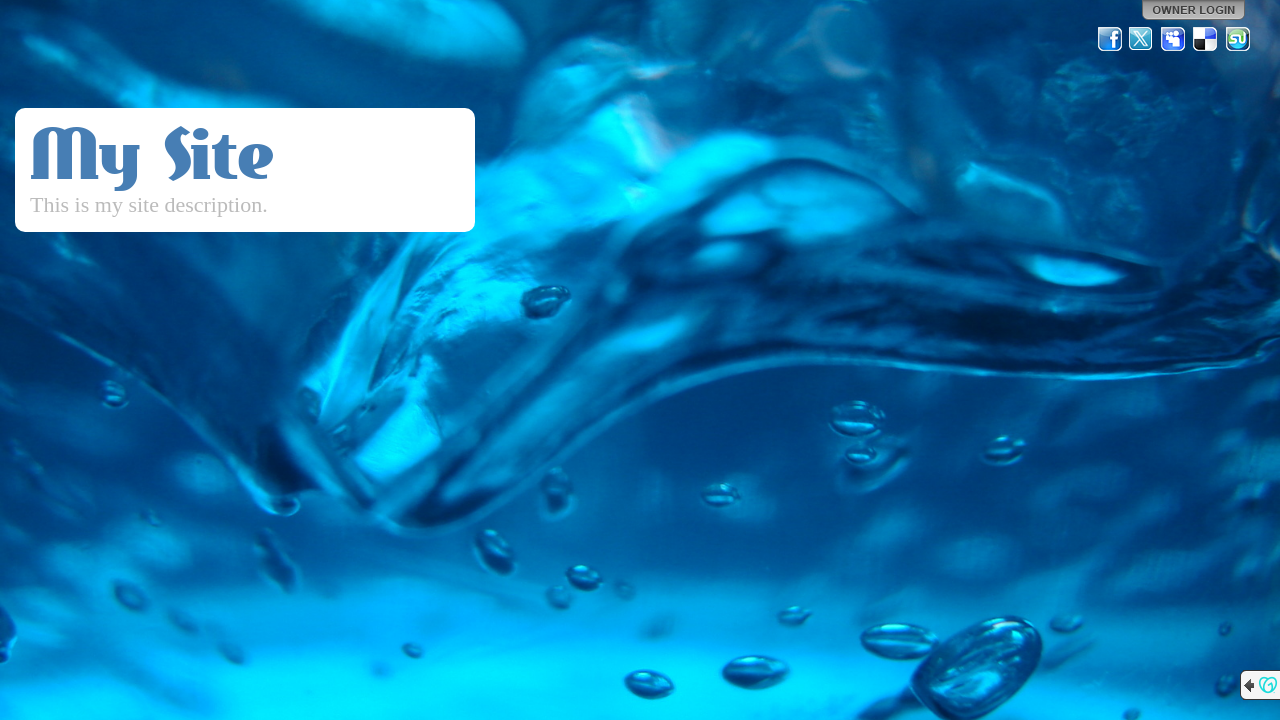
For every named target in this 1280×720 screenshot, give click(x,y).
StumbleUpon (1238, 39)
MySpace (1174, 39)
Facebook (1110, 39)
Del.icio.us (1206, 39)
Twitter (1142, 39)
